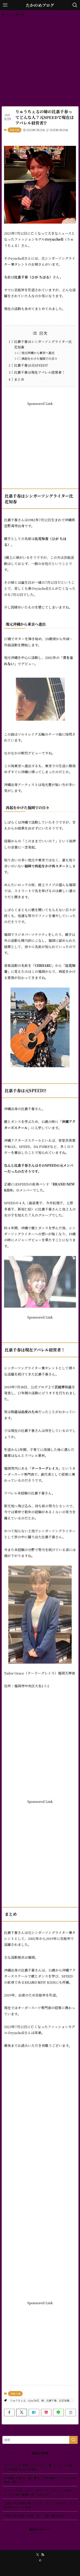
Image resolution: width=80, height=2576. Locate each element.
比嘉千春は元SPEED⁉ (31, 365)
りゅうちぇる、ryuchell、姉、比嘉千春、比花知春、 (41, 2400)
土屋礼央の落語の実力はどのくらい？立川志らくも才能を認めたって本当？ (40, 2505)
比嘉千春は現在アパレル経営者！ (39, 372)
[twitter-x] (37, 2555)
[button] (9, 2412)
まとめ (19, 379)
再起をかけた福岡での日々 (39, 358)
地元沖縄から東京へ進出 (38, 353)
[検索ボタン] (75, 5)
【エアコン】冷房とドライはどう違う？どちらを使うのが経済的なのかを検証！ (39, 2467)
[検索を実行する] (73, 2440)
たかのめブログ (40, 5)
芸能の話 (14, 130)
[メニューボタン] (5, 5)
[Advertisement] (40, 61)
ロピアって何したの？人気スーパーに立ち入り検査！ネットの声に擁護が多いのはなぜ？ (39, 2492)
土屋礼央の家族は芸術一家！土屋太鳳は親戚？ (35, 2515)
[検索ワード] (40, 2440)
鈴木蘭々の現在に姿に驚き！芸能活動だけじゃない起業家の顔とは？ (40, 2480)
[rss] (43, 2555)
